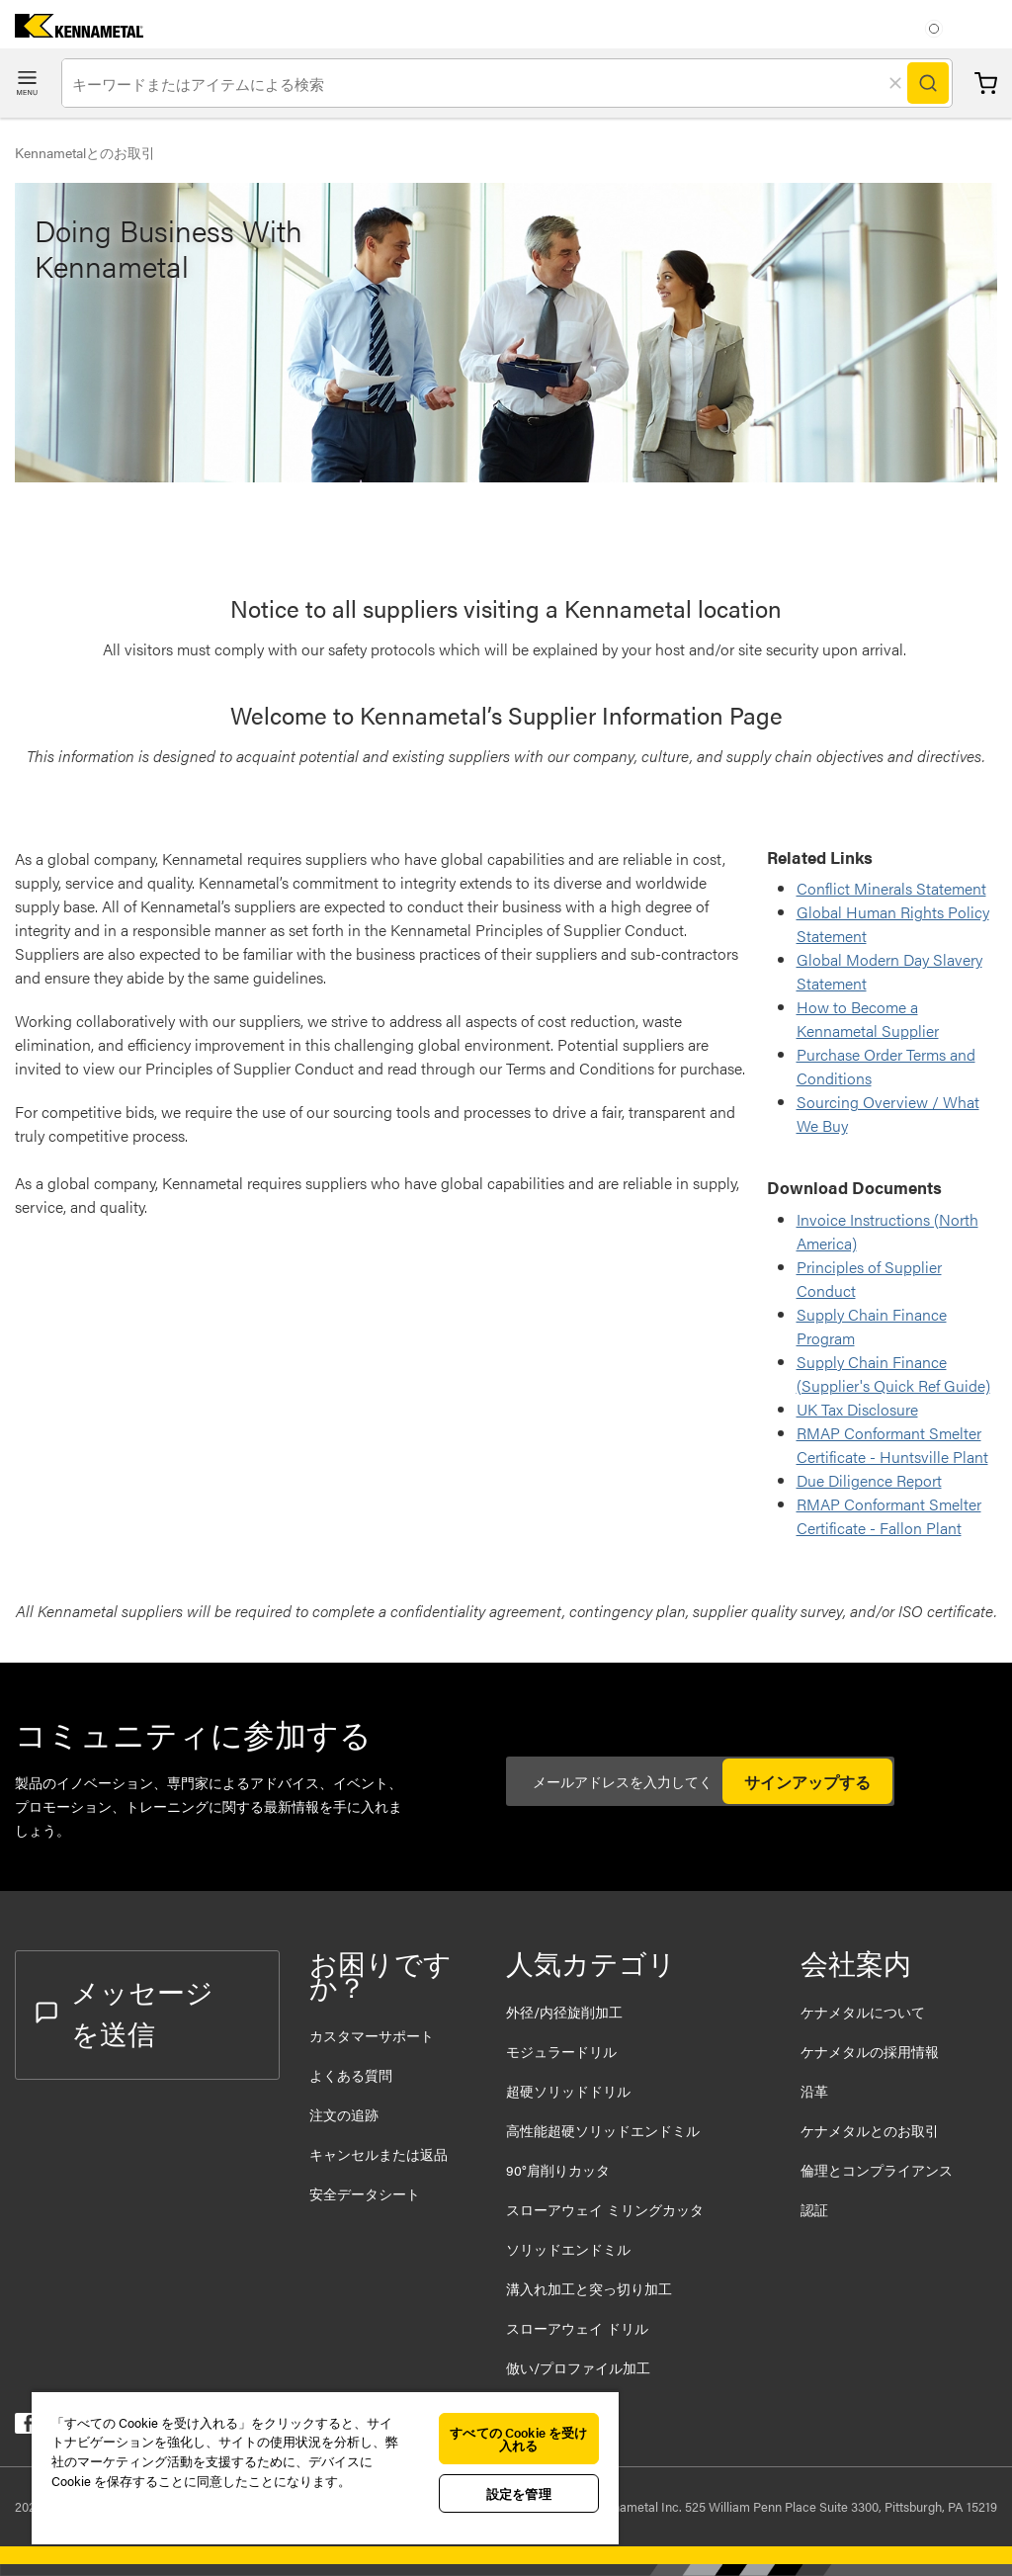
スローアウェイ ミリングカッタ (605, 2209)
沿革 (814, 2091)
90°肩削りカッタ (558, 2170)
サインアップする (807, 1781)
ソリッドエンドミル (568, 2249)
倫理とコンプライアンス (877, 2170)
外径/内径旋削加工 (564, 2011)
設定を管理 (518, 2493)
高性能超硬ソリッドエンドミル (603, 2130)
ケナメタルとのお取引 (870, 2130)
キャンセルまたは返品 (378, 2154)
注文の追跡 (344, 2114)
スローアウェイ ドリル (577, 2328)
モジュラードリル (561, 2051)
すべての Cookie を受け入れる (518, 2438)
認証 (814, 2209)
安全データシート (364, 2193)
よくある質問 (350, 2075)
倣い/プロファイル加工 (578, 2367)
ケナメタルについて (863, 2011)
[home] (71, 31)
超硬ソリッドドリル (568, 2091)
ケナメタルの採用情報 (870, 2051)
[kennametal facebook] (25, 2427)
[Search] (928, 83)
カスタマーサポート (373, 2035)
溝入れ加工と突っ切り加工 (589, 2288)
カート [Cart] (985, 83)
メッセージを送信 (124, 2011)
